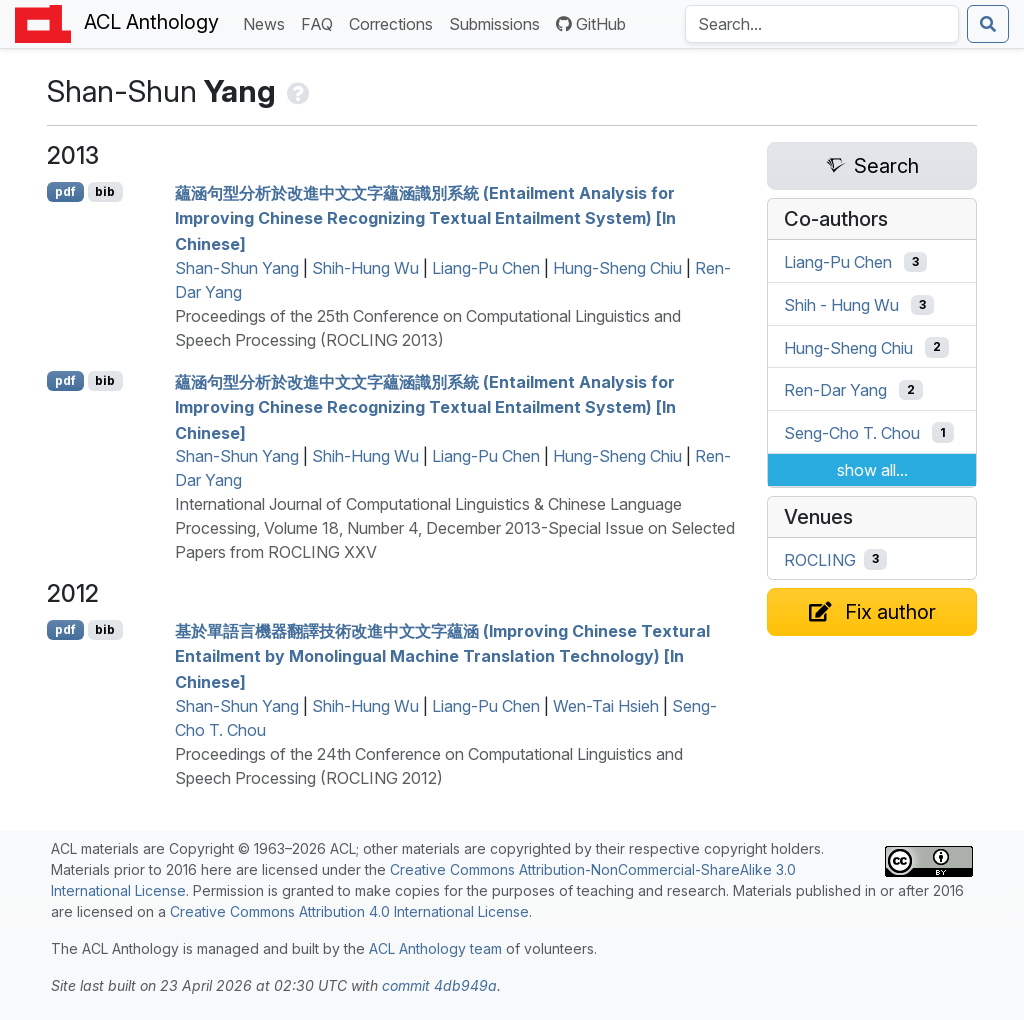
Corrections (395, 22)
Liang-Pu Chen (486, 268)
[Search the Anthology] (822, 24)
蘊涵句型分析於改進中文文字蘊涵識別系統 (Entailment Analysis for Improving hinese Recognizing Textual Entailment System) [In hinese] (425, 217)
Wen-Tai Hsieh (606, 706)
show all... (872, 470)
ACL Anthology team (435, 948)
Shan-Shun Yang (237, 268)
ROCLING (820, 559)
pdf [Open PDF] (65, 191)
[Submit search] (988, 24)
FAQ (321, 22)
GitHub (591, 24)
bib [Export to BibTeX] (105, 191)
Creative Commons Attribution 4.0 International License (349, 911)
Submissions (498, 22)
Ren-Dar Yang (835, 390)
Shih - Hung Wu (841, 305)
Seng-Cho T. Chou (852, 433)
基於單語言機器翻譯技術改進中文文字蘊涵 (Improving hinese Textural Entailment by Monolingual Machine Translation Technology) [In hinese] (442, 655)
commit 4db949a (439, 985)
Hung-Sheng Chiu (617, 268)
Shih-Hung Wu (365, 268)
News (268, 22)
